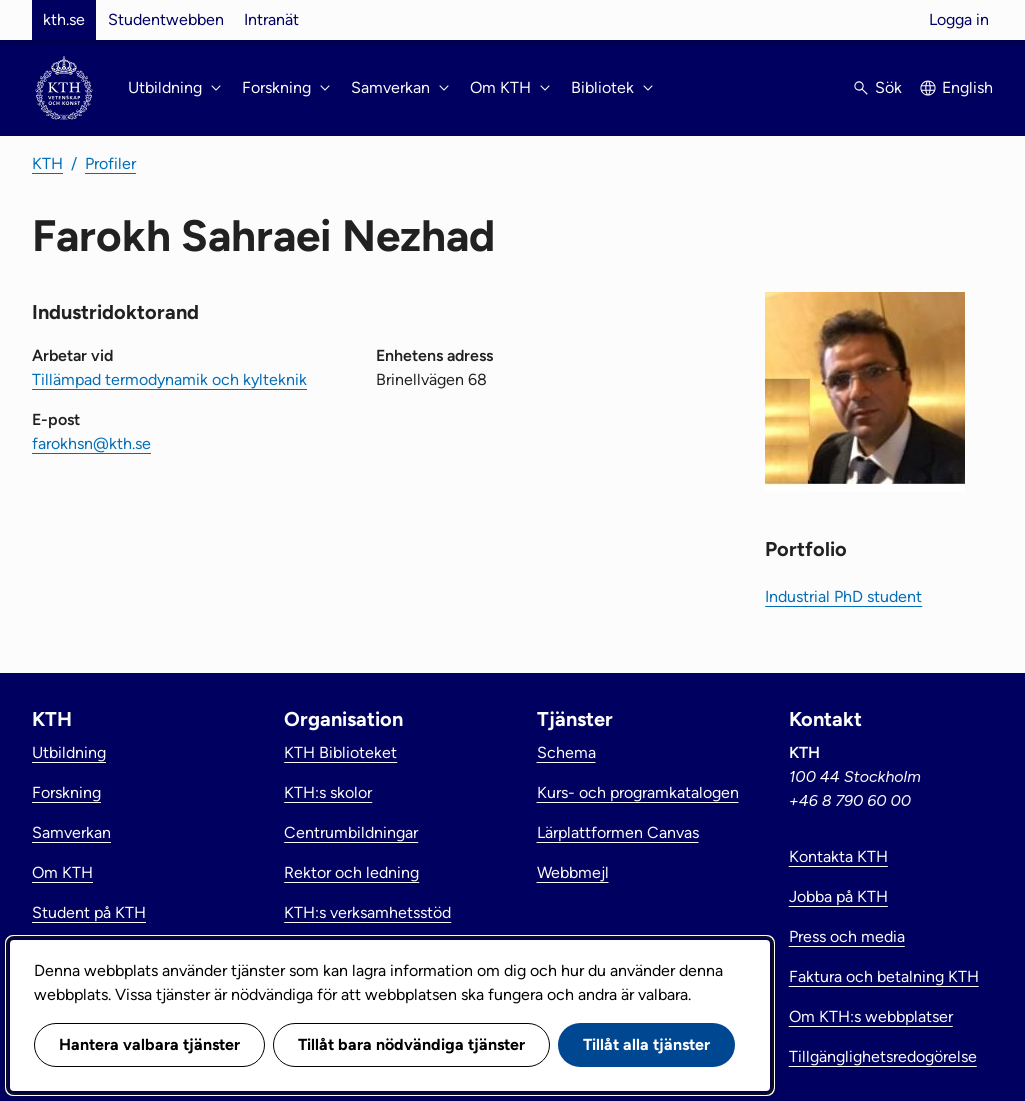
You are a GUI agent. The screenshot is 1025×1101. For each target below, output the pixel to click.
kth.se (64, 19)
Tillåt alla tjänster (646, 1044)
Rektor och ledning (351, 872)
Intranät (271, 19)
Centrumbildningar (351, 832)
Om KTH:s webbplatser (871, 1016)
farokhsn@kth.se (91, 443)
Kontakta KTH (838, 856)
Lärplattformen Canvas (618, 832)
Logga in (959, 19)
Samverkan (71, 832)
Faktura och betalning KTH (884, 976)
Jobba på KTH (838, 896)
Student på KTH (89, 912)
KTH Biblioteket (340, 752)
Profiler (110, 163)
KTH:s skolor (328, 792)
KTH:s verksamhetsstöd (367, 912)
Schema (566, 752)
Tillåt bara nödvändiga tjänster (411, 1044)
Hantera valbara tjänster (149, 1044)
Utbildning (69, 752)
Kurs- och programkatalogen (638, 792)
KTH (47, 163)
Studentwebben (166, 19)
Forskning (66, 792)
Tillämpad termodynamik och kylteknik (169, 379)
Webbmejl (573, 872)
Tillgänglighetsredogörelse (883, 1056)
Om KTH (62, 872)
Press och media (847, 936)
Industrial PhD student (843, 596)
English (967, 87)
